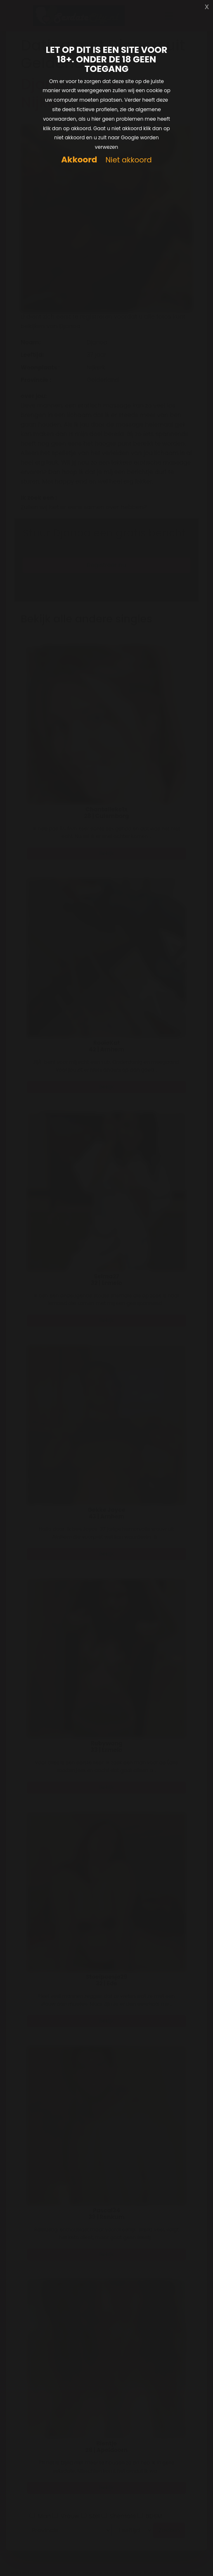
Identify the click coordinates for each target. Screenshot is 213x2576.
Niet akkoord (128, 160)
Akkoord (79, 159)
